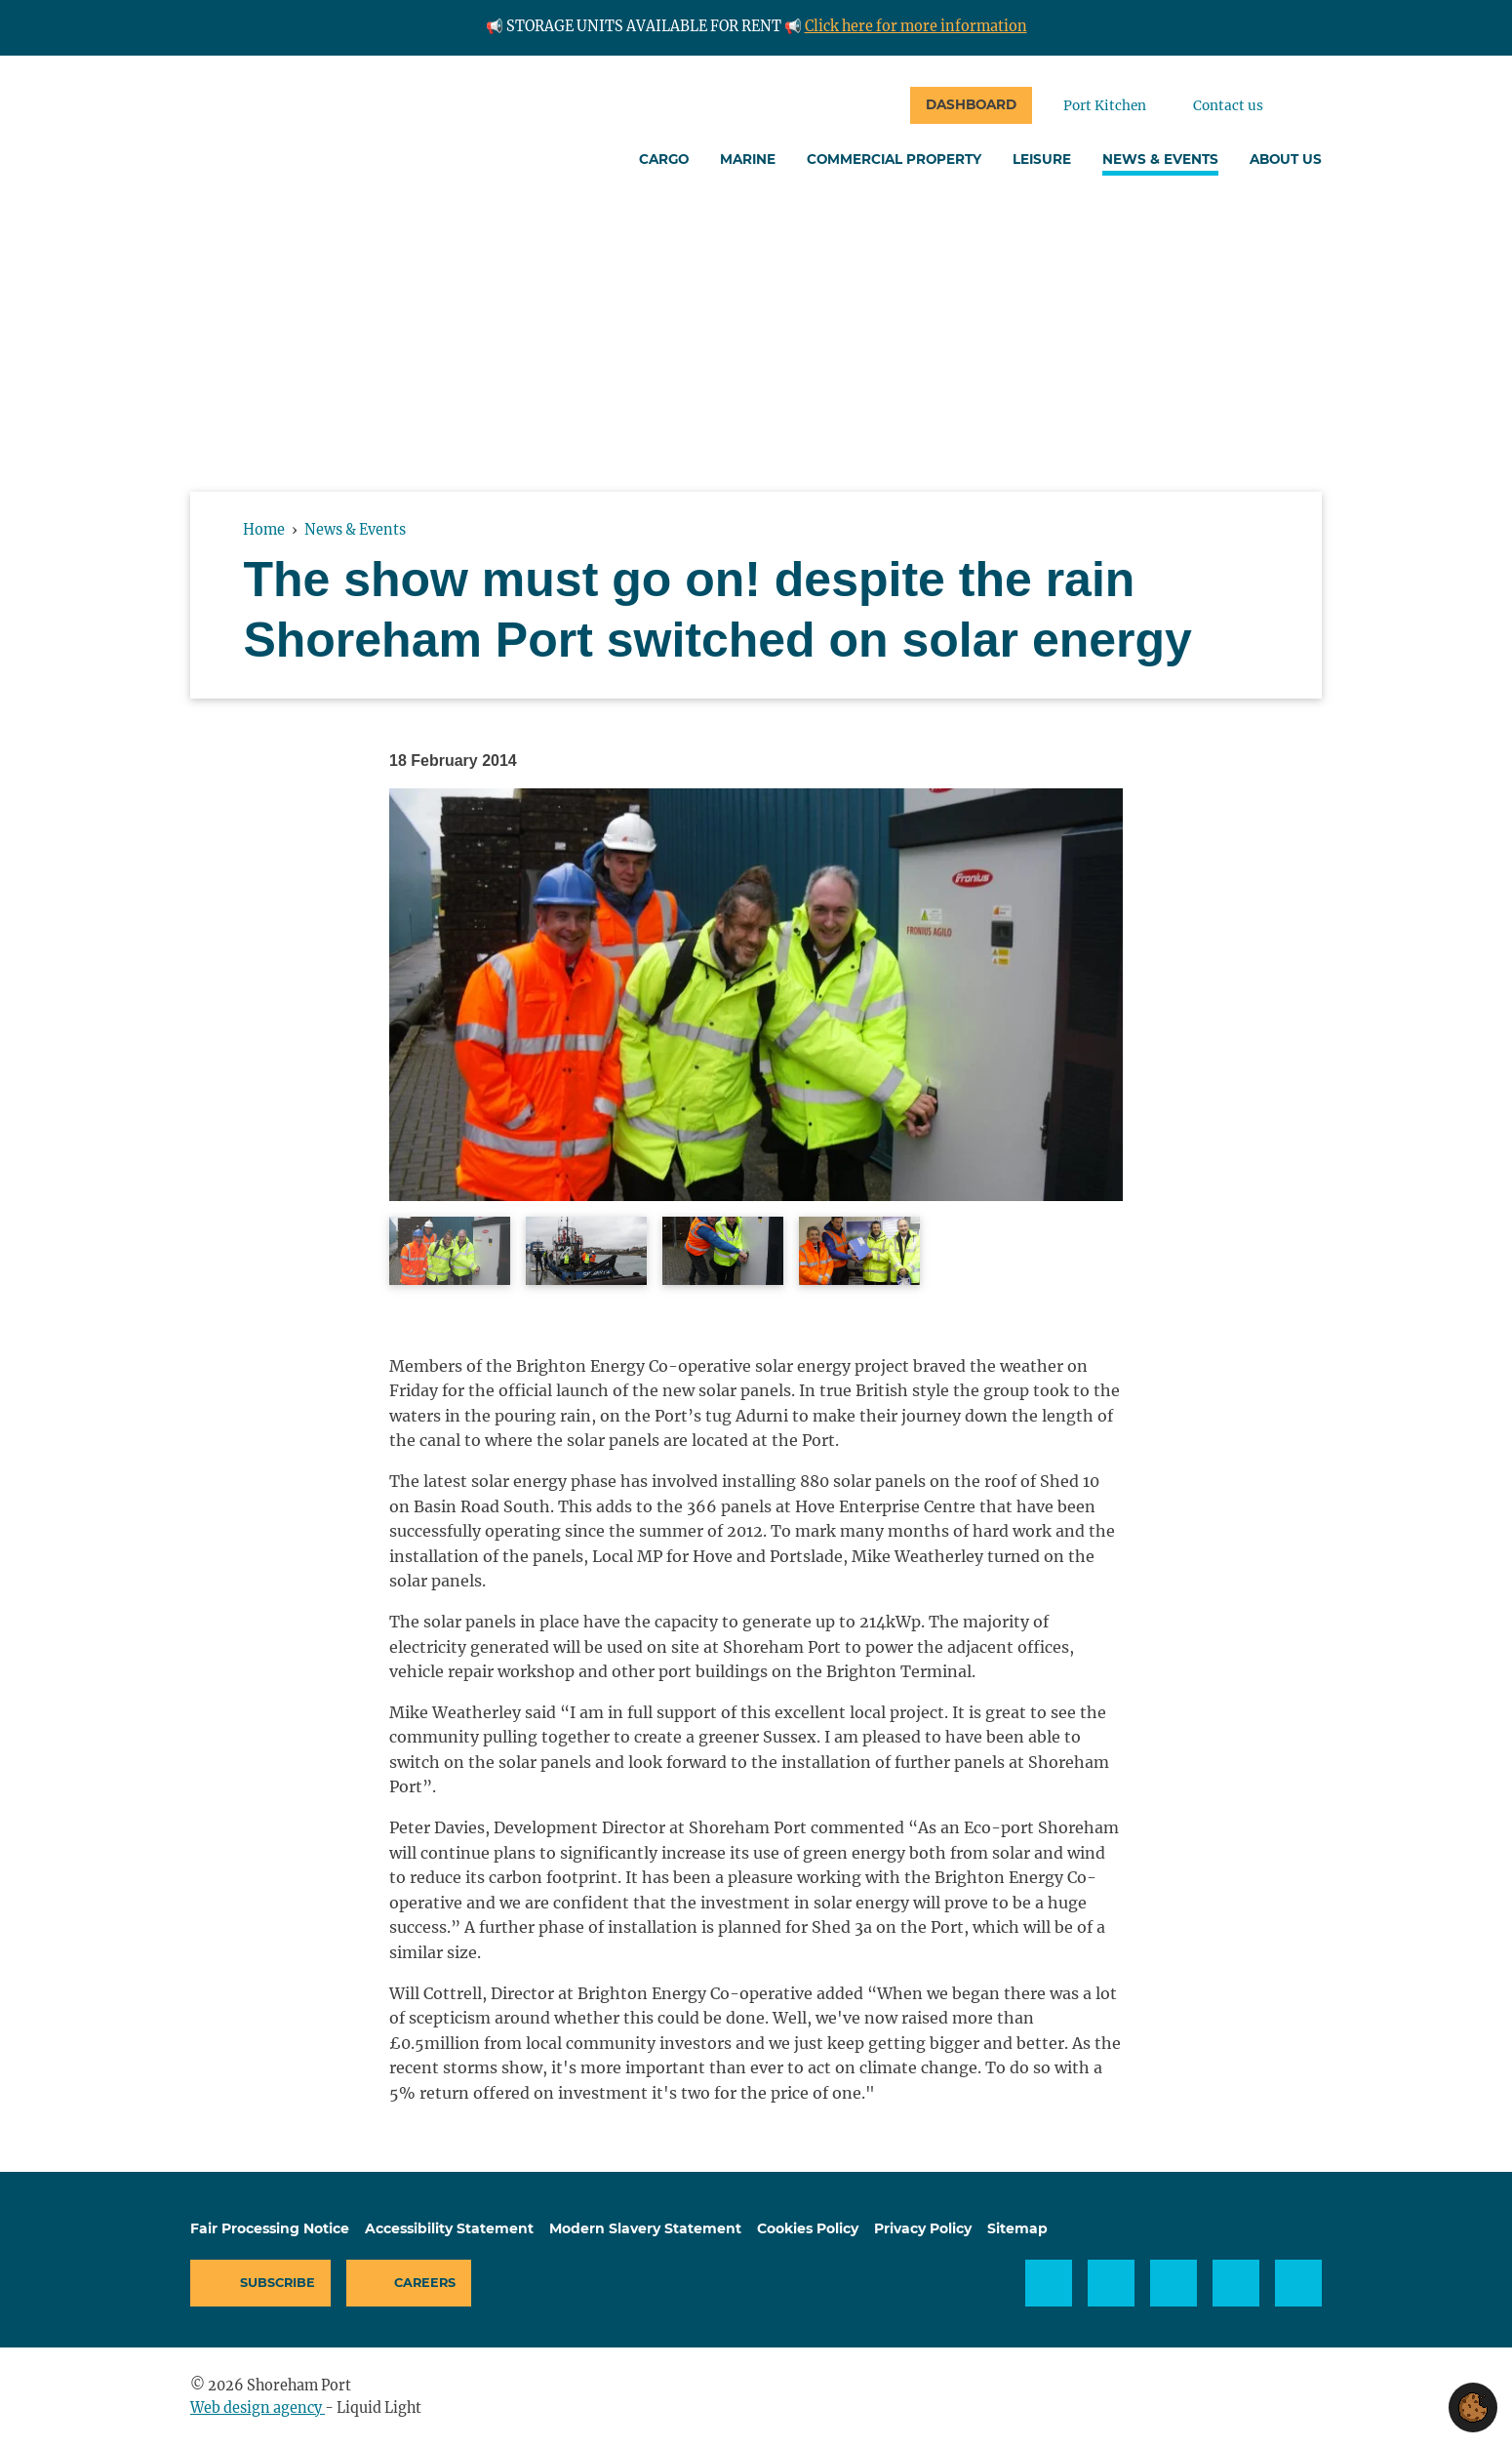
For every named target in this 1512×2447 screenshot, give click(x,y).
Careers (425, 2282)
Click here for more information (916, 26)
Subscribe (277, 2282)
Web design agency (257, 2408)
